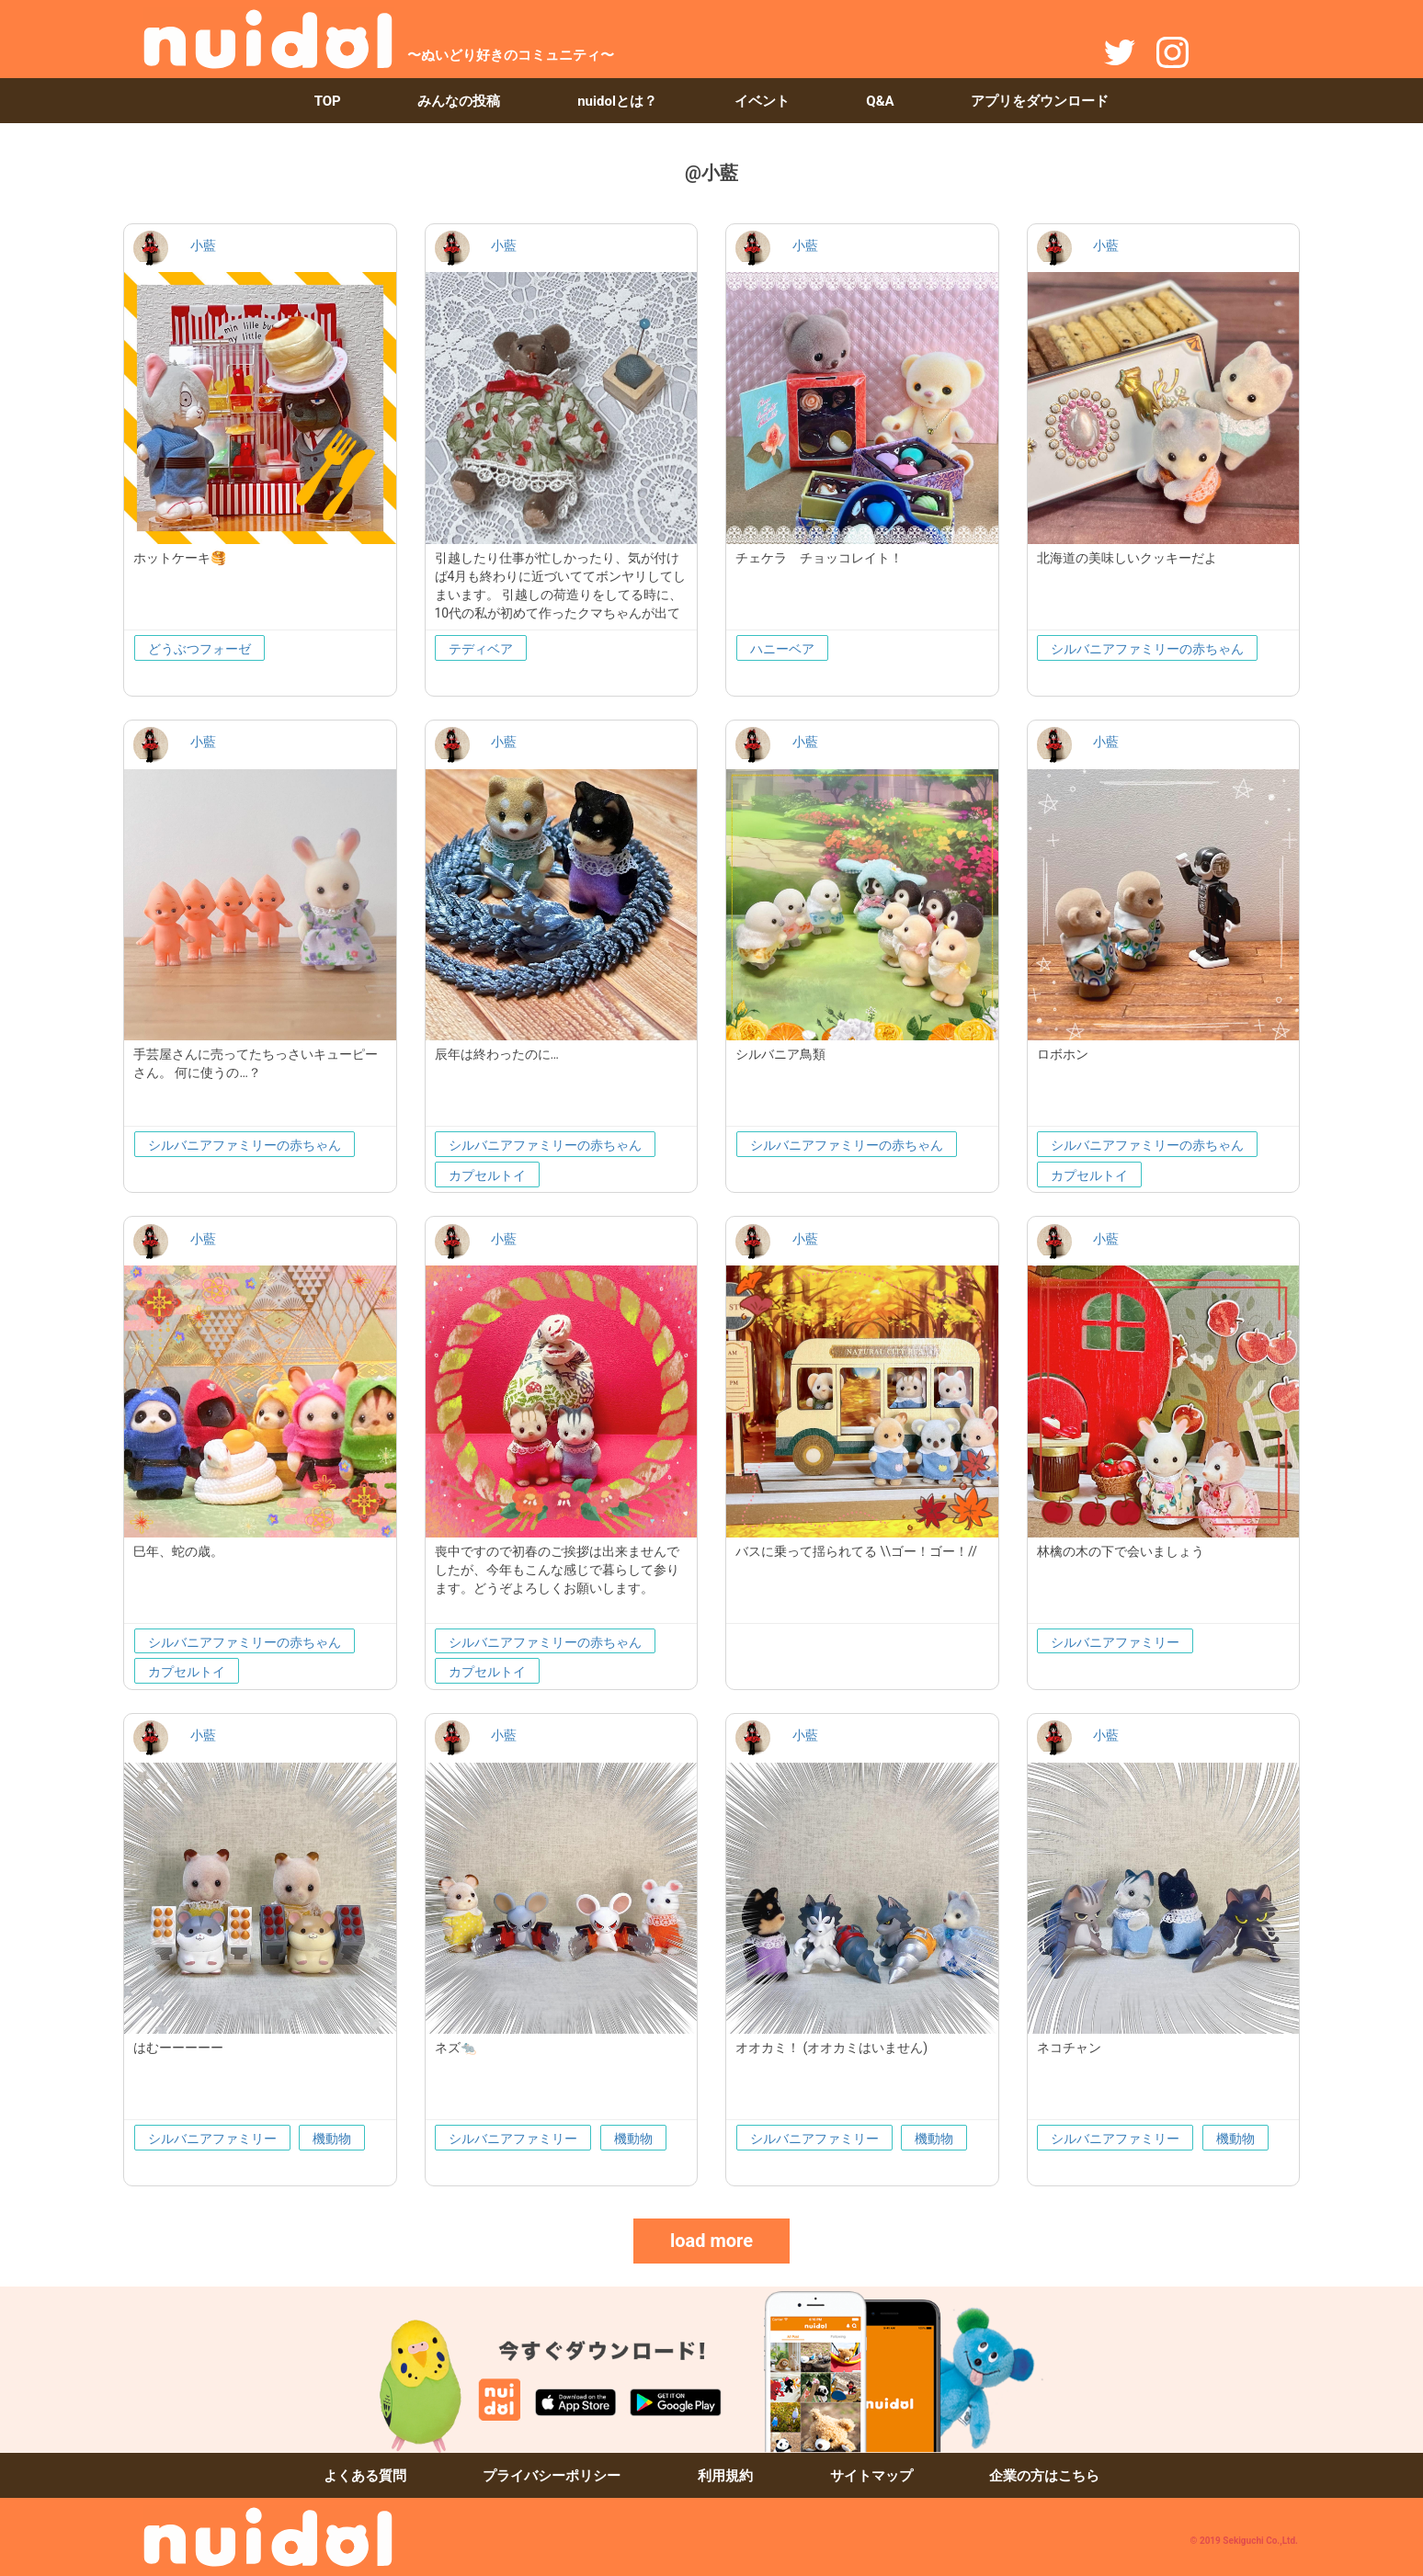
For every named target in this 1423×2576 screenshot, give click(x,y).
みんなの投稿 (458, 101)
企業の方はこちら (1044, 2476)
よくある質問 (365, 2476)
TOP (327, 101)
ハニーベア (782, 648)
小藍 (203, 245)
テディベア (481, 648)
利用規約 (725, 2476)
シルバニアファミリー (1115, 1642)
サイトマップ (871, 2476)
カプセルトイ (487, 1175)
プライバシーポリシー (551, 2476)
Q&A (880, 101)
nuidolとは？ (617, 101)
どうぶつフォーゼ (199, 648)
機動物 (332, 2138)
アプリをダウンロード (1040, 101)
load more (711, 2241)
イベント (762, 101)
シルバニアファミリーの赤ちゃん (1147, 648)
